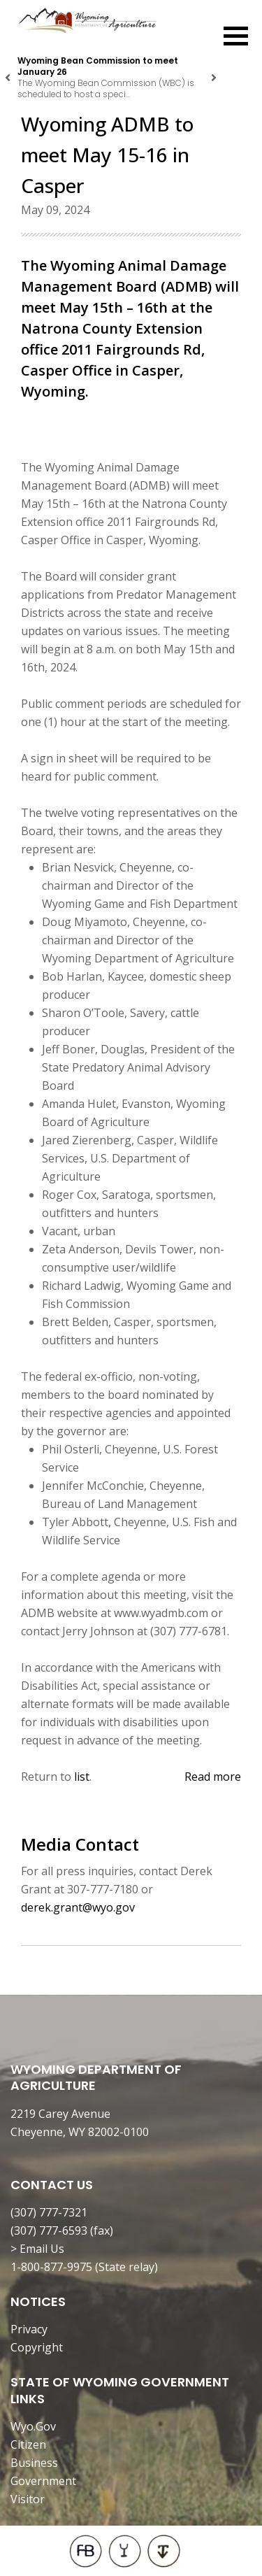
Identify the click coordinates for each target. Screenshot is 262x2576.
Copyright (36, 2347)
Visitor (27, 2499)
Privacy (29, 2329)
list (81, 1776)
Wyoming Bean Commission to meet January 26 (97, 66)
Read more (212, 1776)
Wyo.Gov (33, 2426)
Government (43, 2481)
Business (34, 2462)
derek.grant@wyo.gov (78, 1907)
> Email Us (37, 2248)
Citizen (28, 2444)
